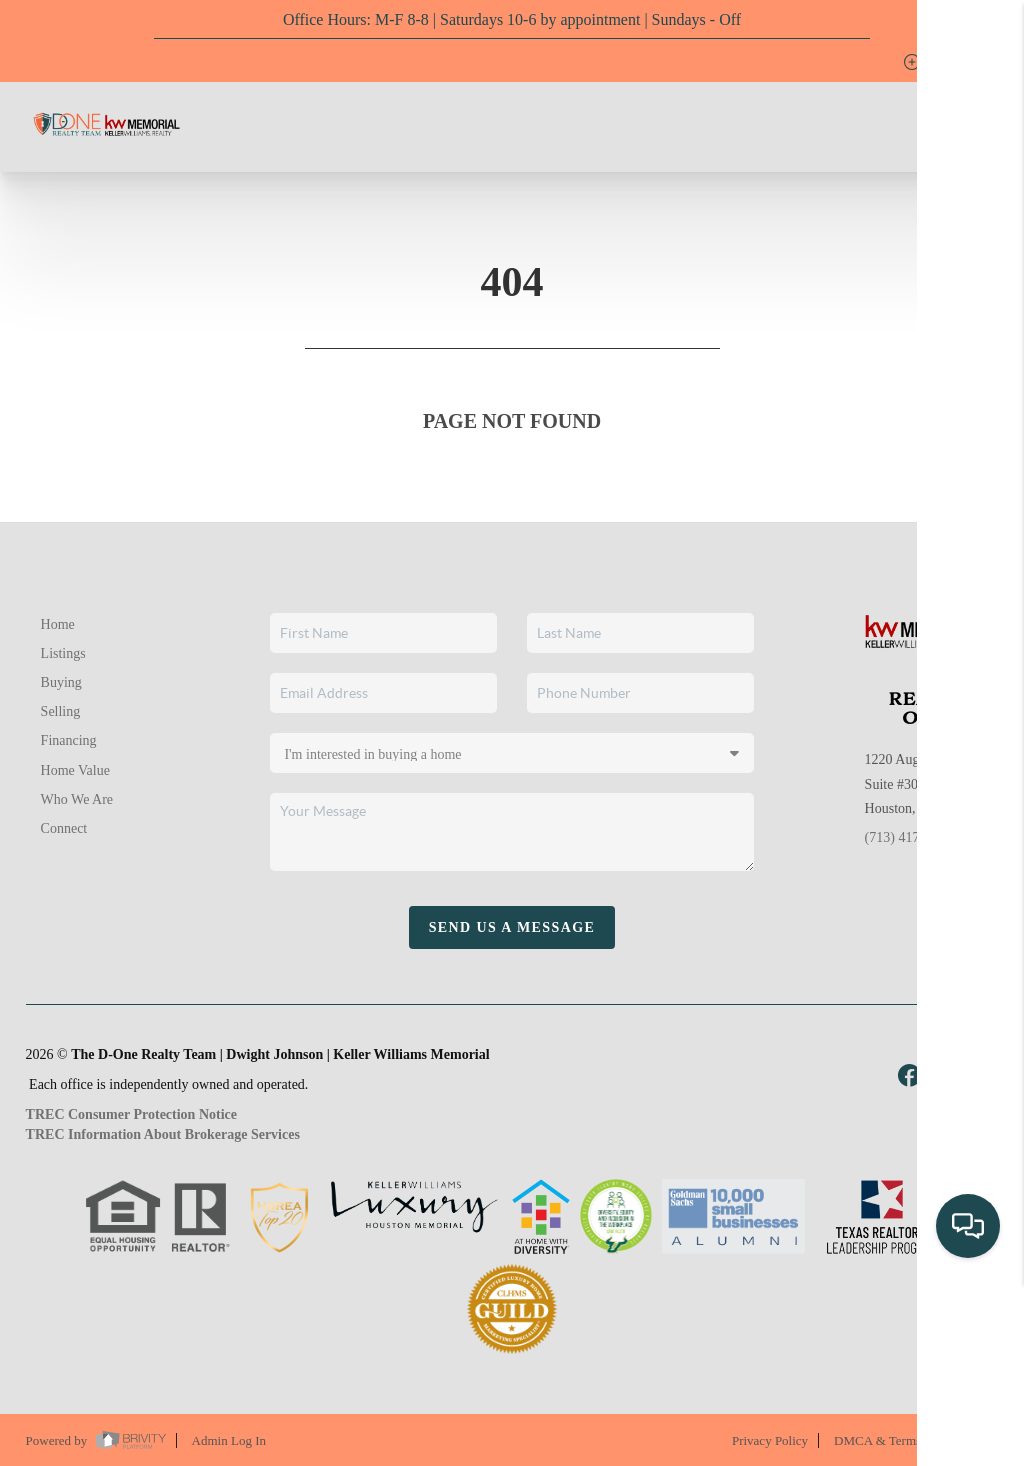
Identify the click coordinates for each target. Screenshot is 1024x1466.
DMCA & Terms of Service (905, 1440)
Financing (69, 740)
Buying (61, 682)
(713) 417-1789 (909, 837)
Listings (63, 653)
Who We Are (77, 799)
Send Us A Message (512, 927)
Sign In (945, 62)
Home (58, 624)
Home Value (75, 770)
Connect (64, 828)
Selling (61, 711)
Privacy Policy (770, 1440)
